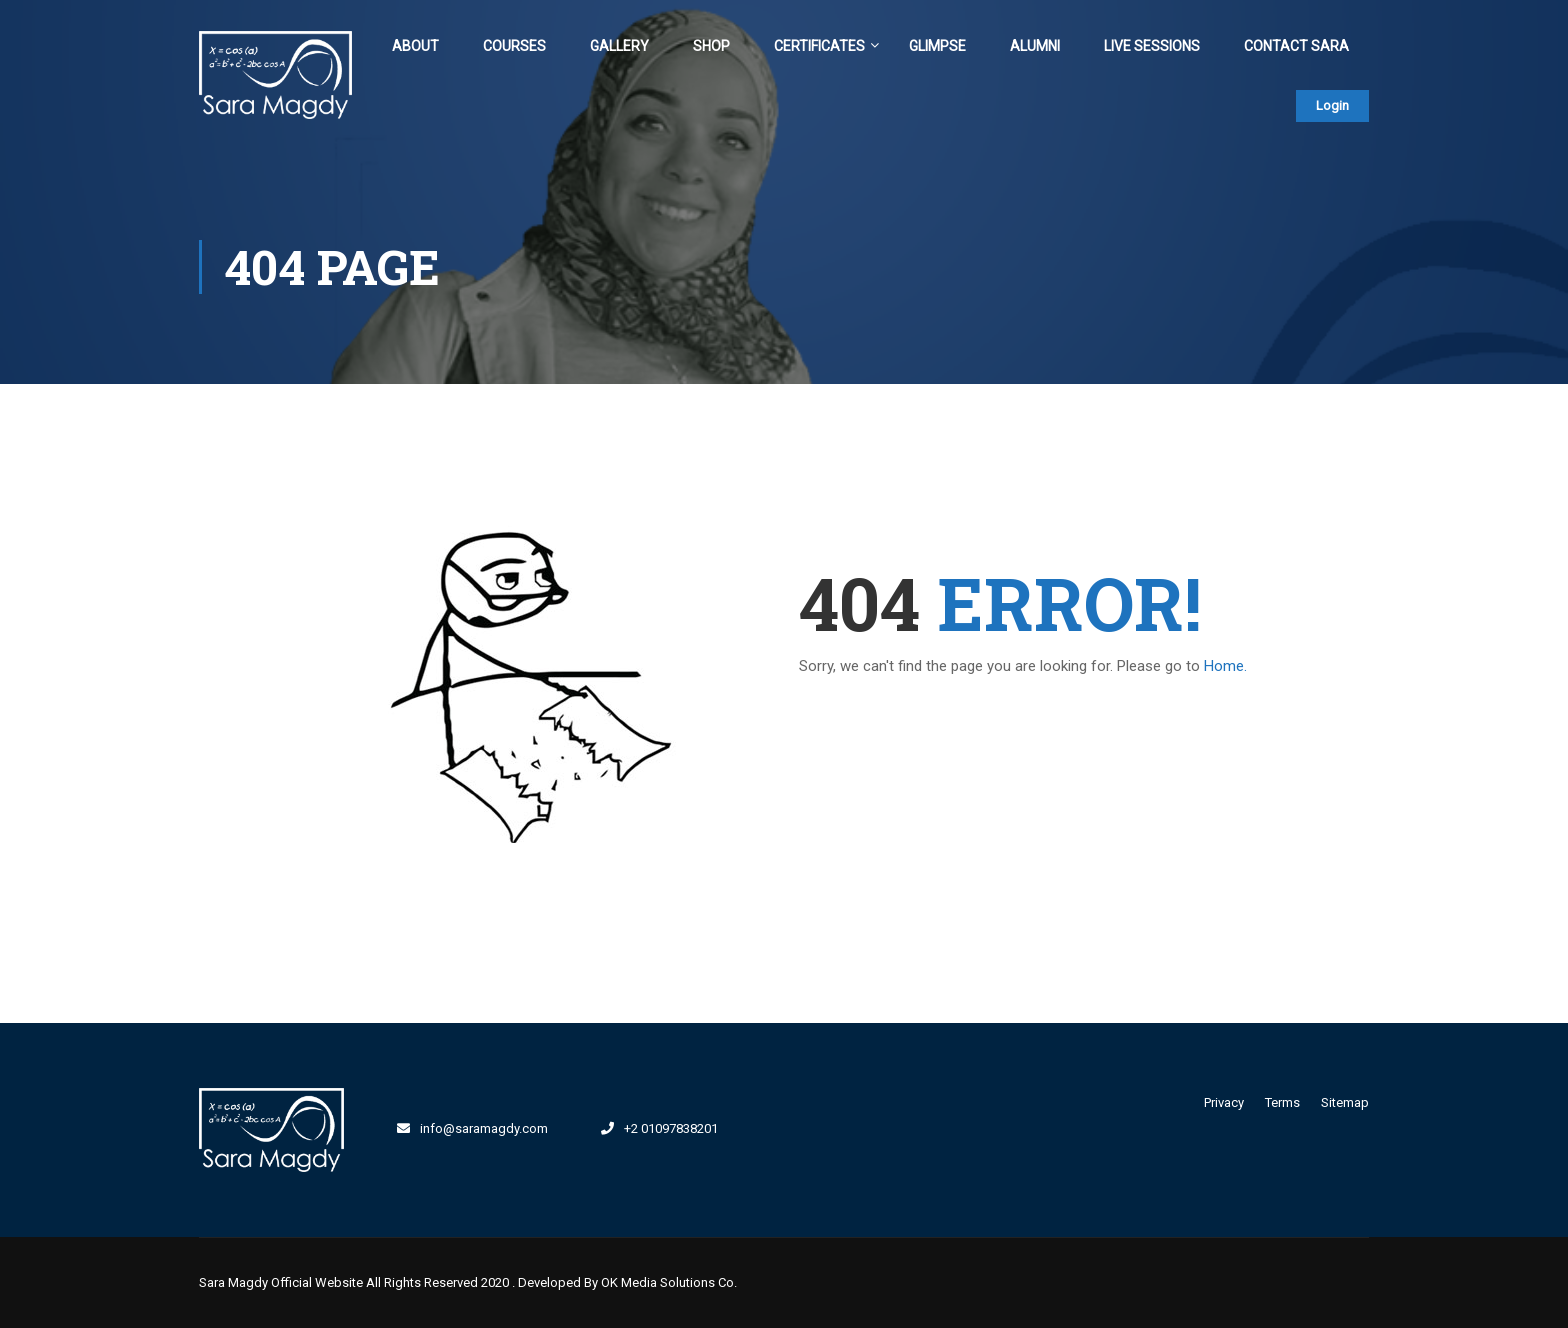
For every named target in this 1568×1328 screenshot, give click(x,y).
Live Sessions (1152, 46)
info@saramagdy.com (484, 1128)
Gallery (619, 46)
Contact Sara (1296, 46)
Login (1332, 105)
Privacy (1224, 1102)
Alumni (1035, 46)
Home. (1225, 666)
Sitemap (1345, 1102)
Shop (711, 46)
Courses (514, 46)
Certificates (819, 46)
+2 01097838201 (671, 1128)
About (415, 46)
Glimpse (937, 46)
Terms (1282, 1102)
